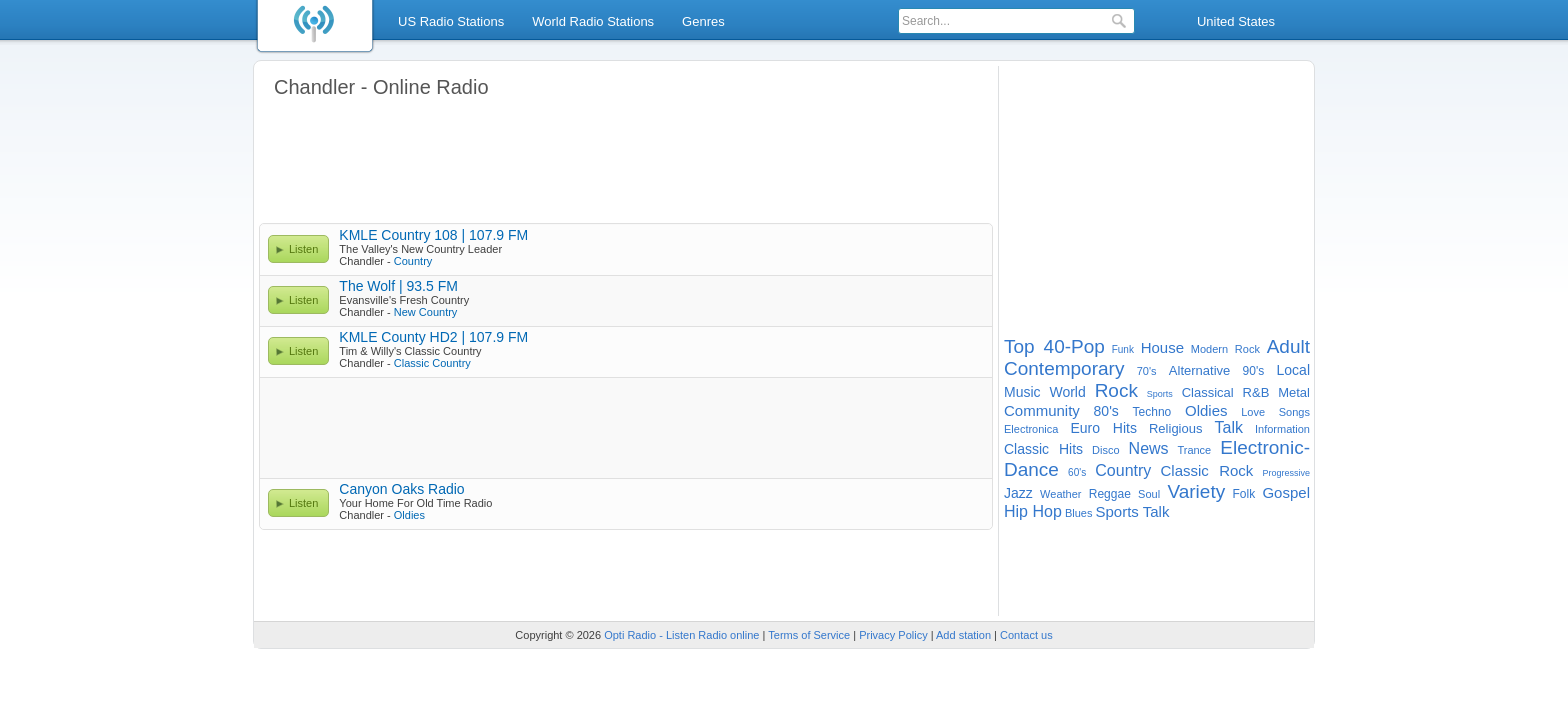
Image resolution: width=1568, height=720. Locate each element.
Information (1282, 429)
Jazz (1018, 493)
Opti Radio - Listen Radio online (681, 635)
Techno (1152, 412)
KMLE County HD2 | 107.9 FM (433, 337)
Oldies (409, 515)
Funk (1123, 349)
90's (1254, 371)
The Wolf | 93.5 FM (398, 286)
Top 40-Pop (1054, 346)
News (1149, 448)
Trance (1194, 450)
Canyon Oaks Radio (401, 489)
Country (413, 261)
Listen (303, 249)
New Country (426, 312)
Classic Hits (1043, 449)
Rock (1116, 390)
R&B (1256, 392)
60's (1077, 472)
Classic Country (432, 363)
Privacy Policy (893, 635)
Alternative (1199, 370)
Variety (1196, 491)
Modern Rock (1225, 349)
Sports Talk (1132, 511)
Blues (1079, 513)
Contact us (1026, 635)
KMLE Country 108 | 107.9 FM (433, 235)
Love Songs (1275, 412)
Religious (1175, 428)
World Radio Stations (593, 21)
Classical (1208, 392)
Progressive (1286, 473)
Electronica (1031, 429)
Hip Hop (1033, 511)
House (1162, 347)
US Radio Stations (451, 21)
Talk (1228, 427)
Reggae (1110, 494)
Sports (1160, 394)
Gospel (1286, 492)
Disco (1106, 450)
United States (1236, 21)
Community (1042, 410)
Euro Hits (1103, 428)
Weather (1060, 494)
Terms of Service (809, 635)
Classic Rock (1207, 470)
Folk (1243, 494)
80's (1106, 411)
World (1067, 392)
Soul (1149, 494)
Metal (1294, 392)
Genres (703, 21)
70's (1147, 371)
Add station (963, 635)
